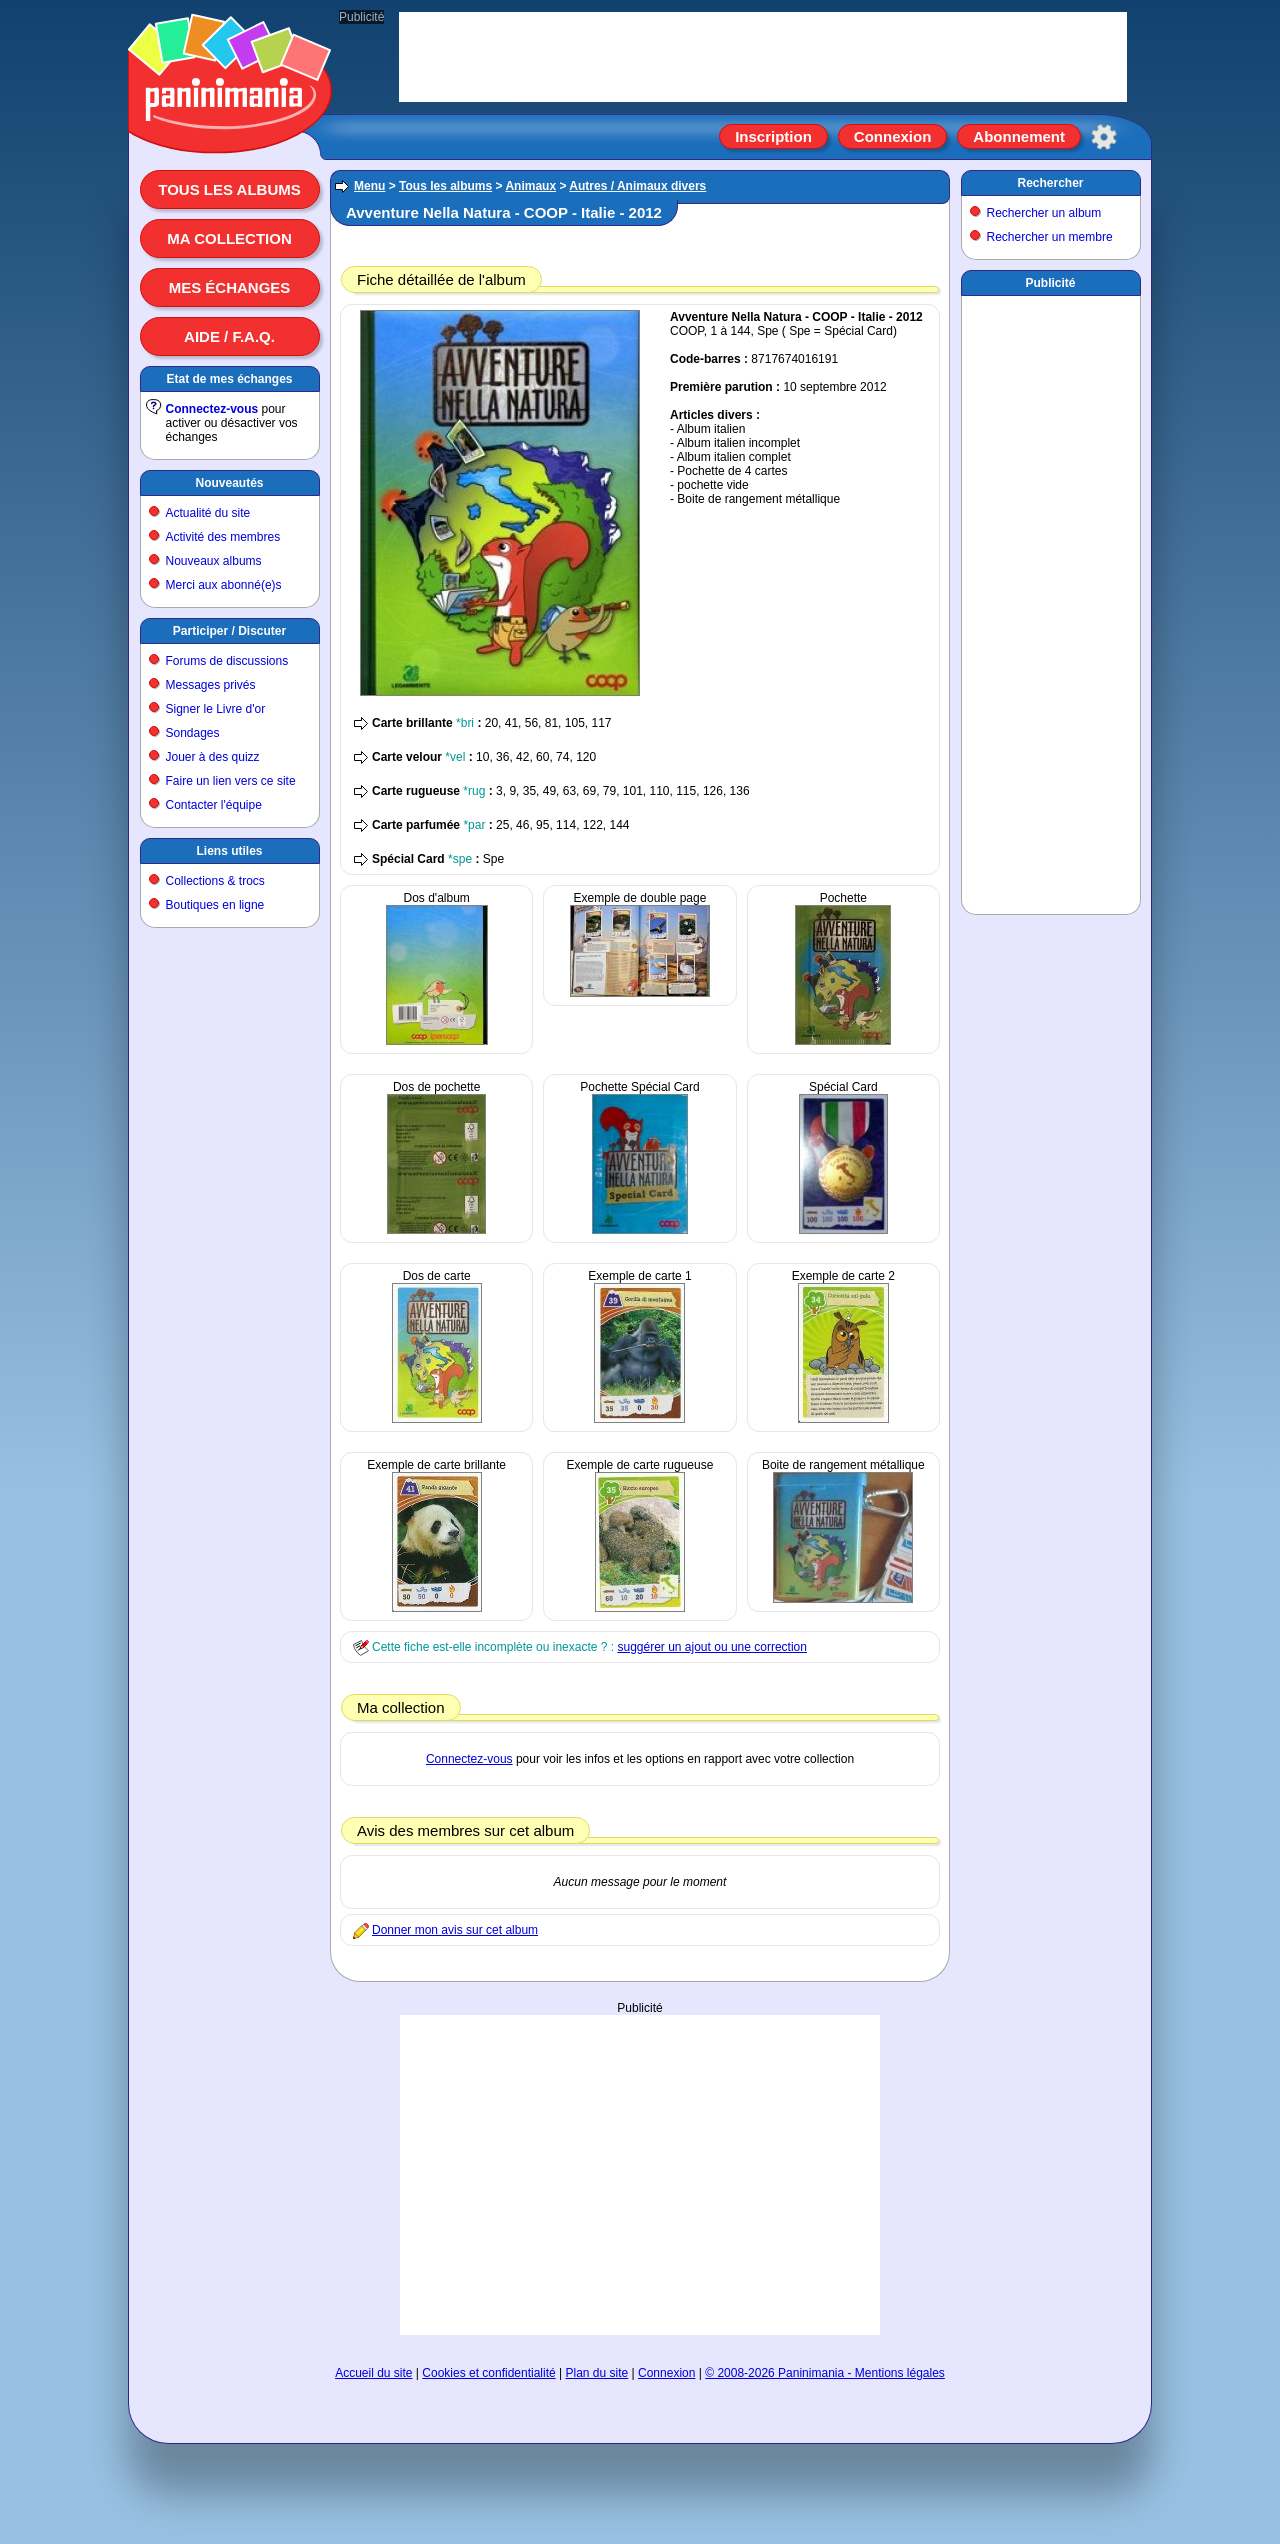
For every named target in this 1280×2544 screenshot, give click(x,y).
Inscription (773, 136)
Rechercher (1050, 183)
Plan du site (597, 2373)
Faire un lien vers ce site (231, 781)
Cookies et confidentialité (488, 2373)
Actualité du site (208, 513)
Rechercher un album (1044, 213)
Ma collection (229, 238)
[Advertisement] (640, 2175)
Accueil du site (373, 2373)
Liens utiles (229, 851)
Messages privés (211, 685)
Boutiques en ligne (215, 905)
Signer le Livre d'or (216, 709)
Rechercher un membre (1050, 237)
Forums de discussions (227, 661)
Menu (369, 186)
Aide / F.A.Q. (229, 336)
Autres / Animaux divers (637, 186)
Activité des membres (223, 537)
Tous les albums (229, 189)
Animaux (530, 186)
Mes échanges (230, 287)
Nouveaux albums (214, 561)
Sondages (193, 733)
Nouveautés (229, 483)
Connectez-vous (212, 409)
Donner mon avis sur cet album (455, 1930)
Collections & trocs (215, 881)
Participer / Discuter (229, 631)
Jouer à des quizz (213, 757)
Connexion (893, 136)
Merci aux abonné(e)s (224, 585)
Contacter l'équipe (214, 805)
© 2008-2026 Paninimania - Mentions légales (825, 2373)
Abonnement (1019, 136)
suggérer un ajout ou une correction (711, 1647)
